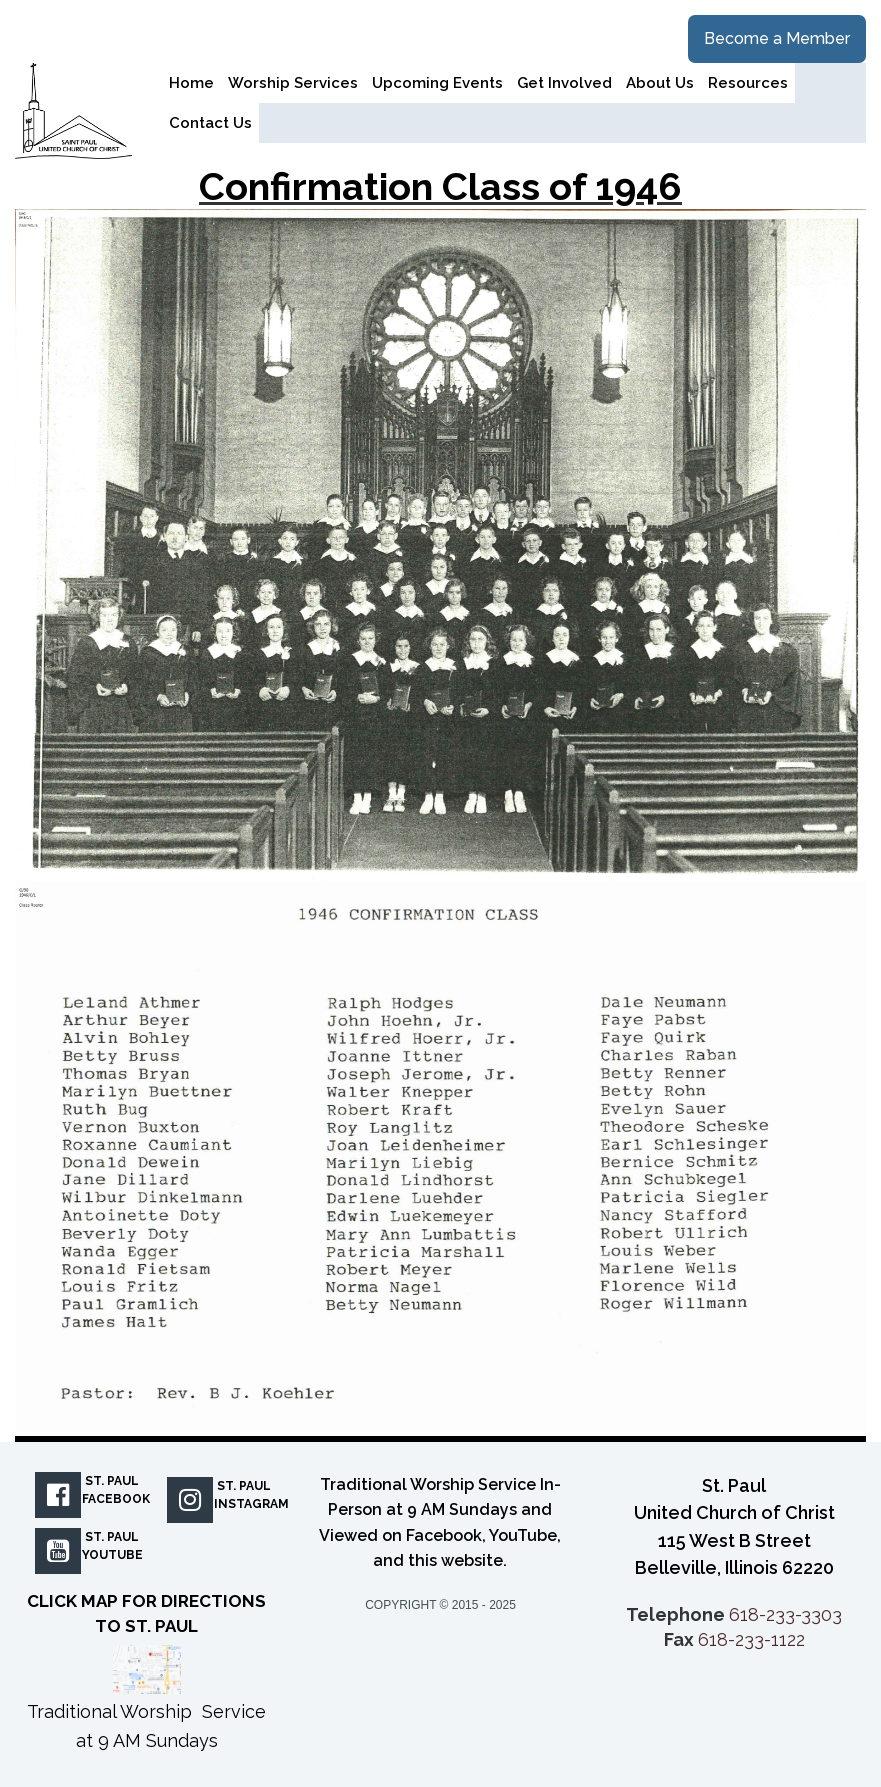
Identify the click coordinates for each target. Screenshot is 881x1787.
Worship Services (293, 83)
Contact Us (210, 123)
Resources (748, 83)
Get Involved (564, 83)
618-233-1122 (751, 1639)
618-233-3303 (785, 1614)
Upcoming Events (437, 83)
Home (191, 83)
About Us (660, 83)
